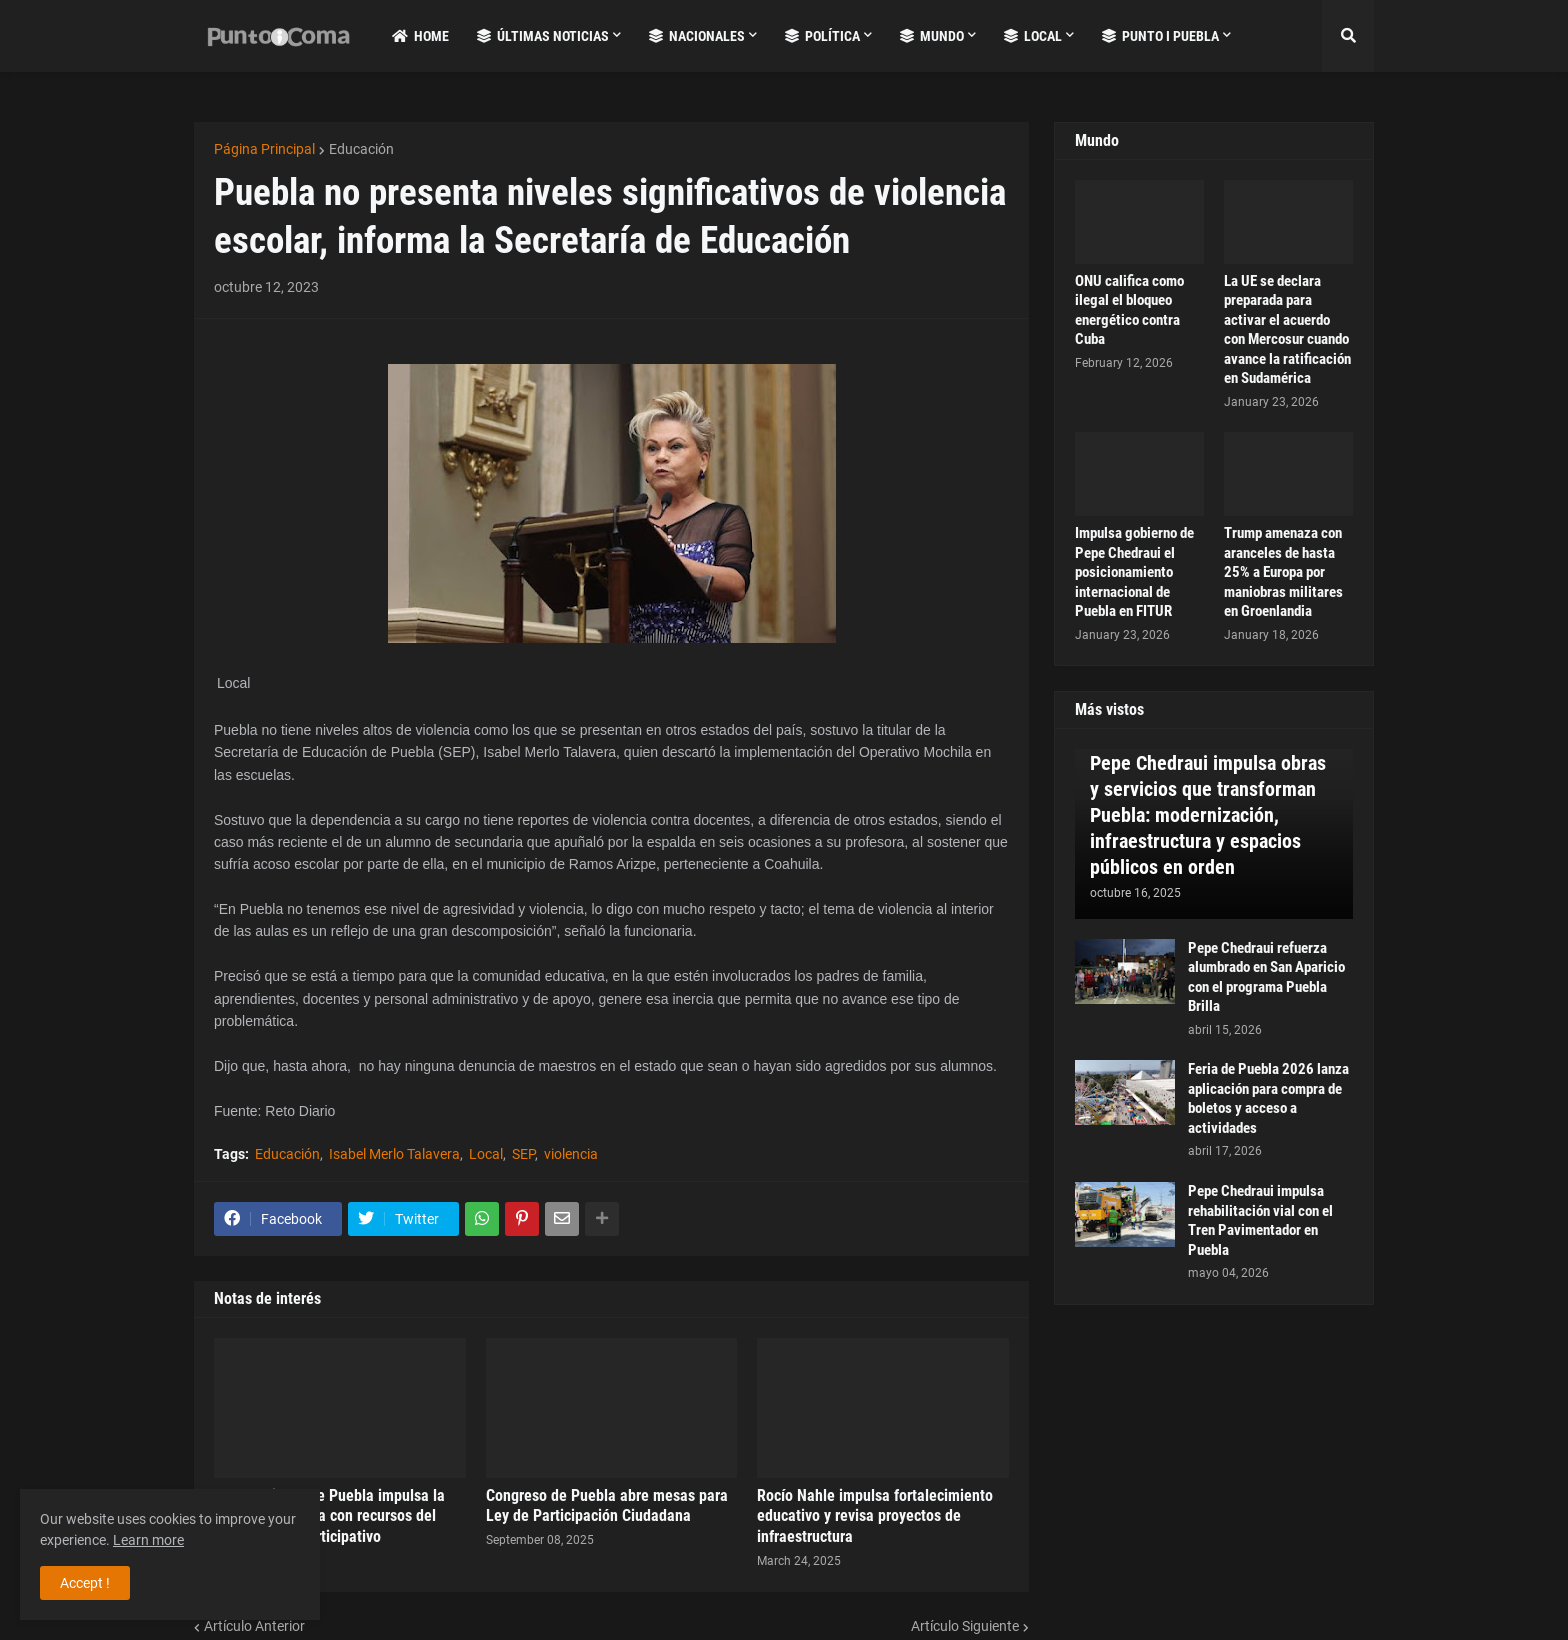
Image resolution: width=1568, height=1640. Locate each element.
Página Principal (264, 149)
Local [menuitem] (1033, 36)
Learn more (148, 1540)
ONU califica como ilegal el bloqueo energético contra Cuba (1129, 310)
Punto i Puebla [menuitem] (1160, 36)
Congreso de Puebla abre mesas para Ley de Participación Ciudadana (607, 1506)
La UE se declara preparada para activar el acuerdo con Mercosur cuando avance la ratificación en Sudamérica (1287, 330)
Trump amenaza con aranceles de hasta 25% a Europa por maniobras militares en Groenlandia (1283, 572)
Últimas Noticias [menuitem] (543, 36)
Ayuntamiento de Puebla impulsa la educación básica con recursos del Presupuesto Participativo (329, 1516)
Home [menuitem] (420, 36)
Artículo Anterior (254, 1626)
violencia (571, 1154)
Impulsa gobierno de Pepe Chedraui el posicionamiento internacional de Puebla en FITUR (1134, 572)
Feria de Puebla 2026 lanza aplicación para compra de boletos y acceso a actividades (1268, 1098)
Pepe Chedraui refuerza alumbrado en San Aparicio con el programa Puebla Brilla (1266, 977)
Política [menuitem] (822, 36)
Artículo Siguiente (965, 1626)
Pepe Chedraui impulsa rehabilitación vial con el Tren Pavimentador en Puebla (1260, 1220)
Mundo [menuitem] (932, 36)
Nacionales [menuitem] (697, 36)
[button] (1348, 36)
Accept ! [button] (85, 1583)
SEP (523, 1154)
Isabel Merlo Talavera (394, 1154)
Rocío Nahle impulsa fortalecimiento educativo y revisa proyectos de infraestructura (875, 1516)
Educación (361, 149)
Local (486, 1154)
